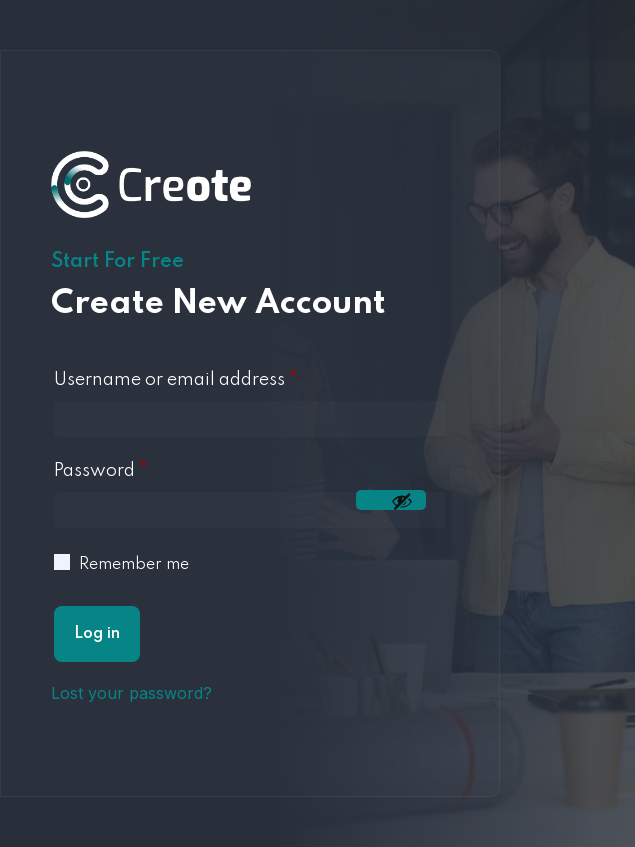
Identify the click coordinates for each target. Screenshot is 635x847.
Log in (97, 634)
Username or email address (175, 380)
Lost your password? (131, 693)
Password (100, 471)
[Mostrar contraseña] (391, 500)
